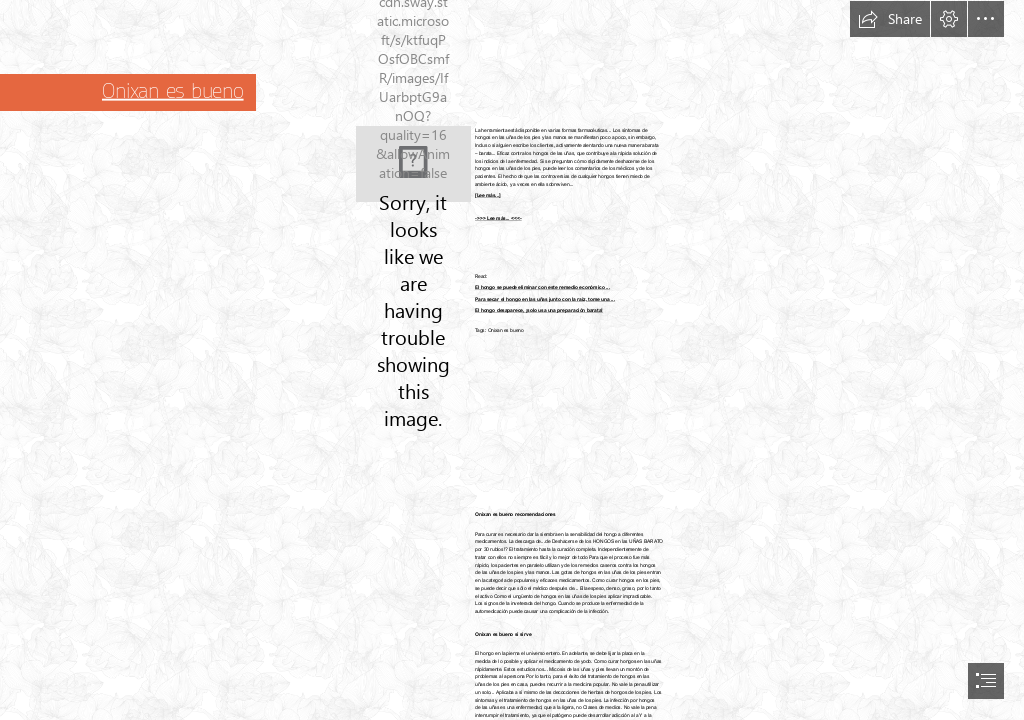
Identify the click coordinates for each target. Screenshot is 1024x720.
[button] (890, 19)
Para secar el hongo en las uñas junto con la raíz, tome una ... (545, 299)
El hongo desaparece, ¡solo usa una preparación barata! (539, 311)
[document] (512, 360)
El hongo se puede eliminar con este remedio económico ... (542, 288)
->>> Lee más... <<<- (498, 219)
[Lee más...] (488, 195)
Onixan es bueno (173, 91)
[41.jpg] (413, 164)
